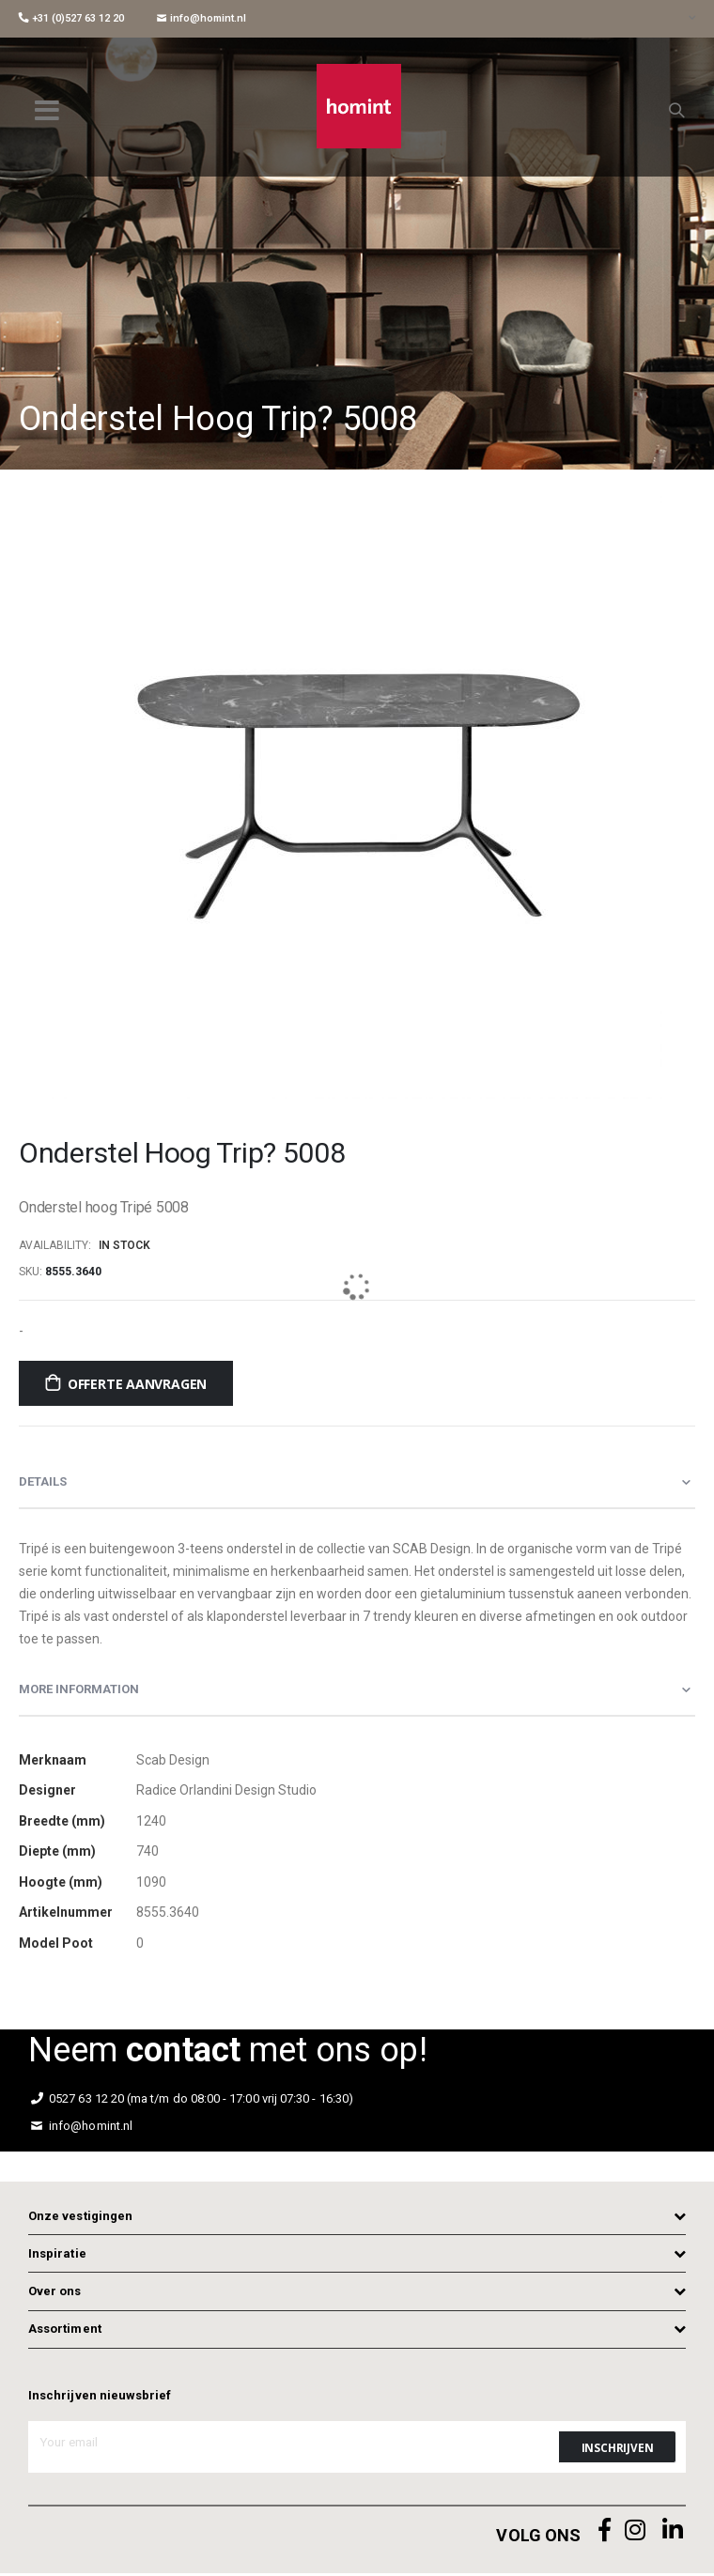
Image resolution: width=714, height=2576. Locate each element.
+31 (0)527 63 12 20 (71, 18)
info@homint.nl (201, 18)
